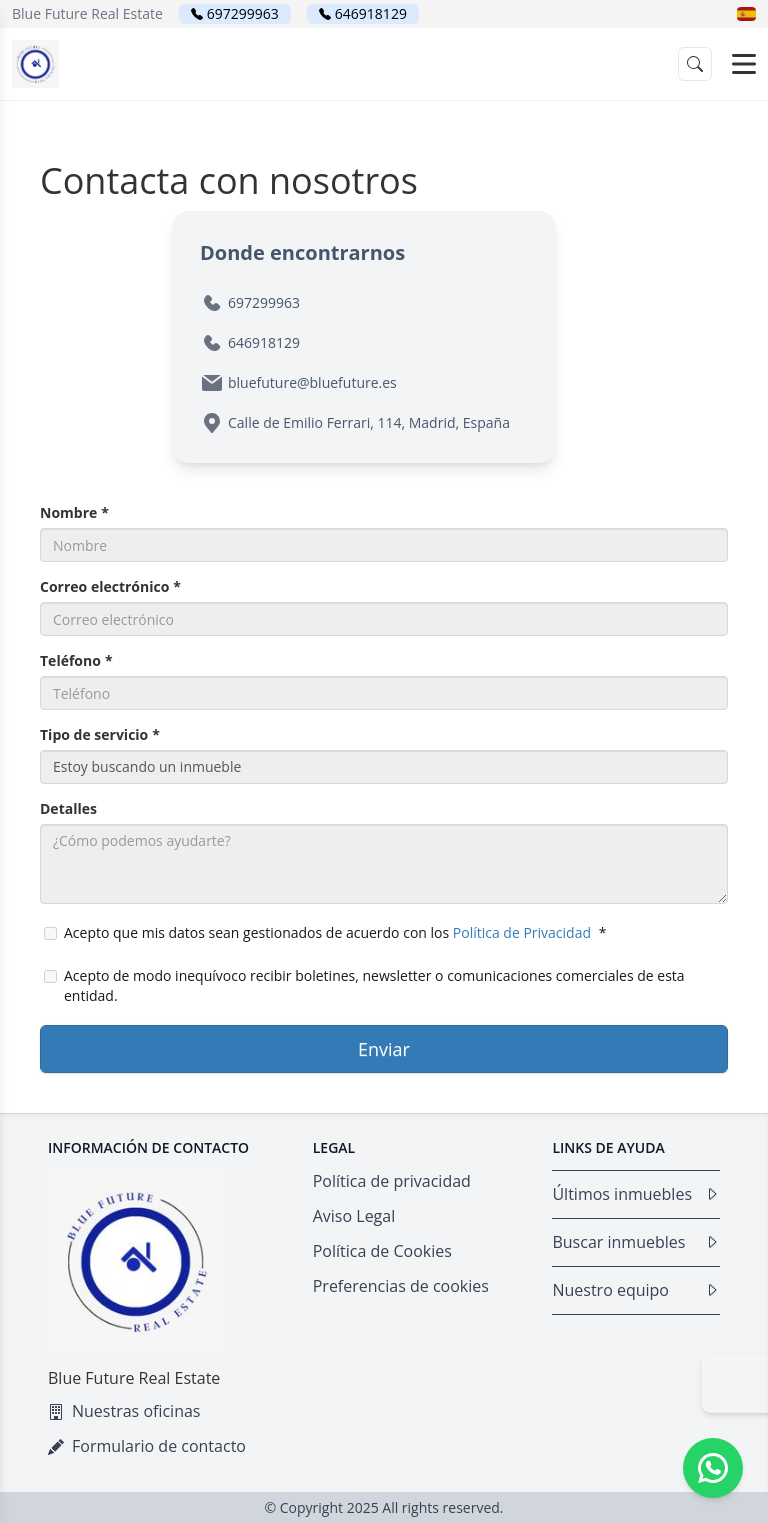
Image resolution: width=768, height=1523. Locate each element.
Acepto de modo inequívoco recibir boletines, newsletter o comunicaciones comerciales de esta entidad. (364, 985)
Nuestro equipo (636, 1290)
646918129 (371, 13)
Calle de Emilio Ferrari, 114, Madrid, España (369, 422)
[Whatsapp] (713, 1468)
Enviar (384, 1049)
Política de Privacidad (522, 932)
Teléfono (76, 660)
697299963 (243, 13)
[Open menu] (744, 64)
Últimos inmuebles (636, 1194)
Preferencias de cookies (401, 1286)
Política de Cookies (382, 1251)
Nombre (74, 512)
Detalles (68, 808)
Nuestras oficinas (124, 1411)
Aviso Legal (354, 1216)
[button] (746, 14)
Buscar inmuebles (636, 1242)
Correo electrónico (110, 586)
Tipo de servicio (100, 734)
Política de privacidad (392, 1181)
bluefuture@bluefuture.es (312, 382)
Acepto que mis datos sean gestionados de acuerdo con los (325, 932)
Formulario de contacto (147, 1446)
